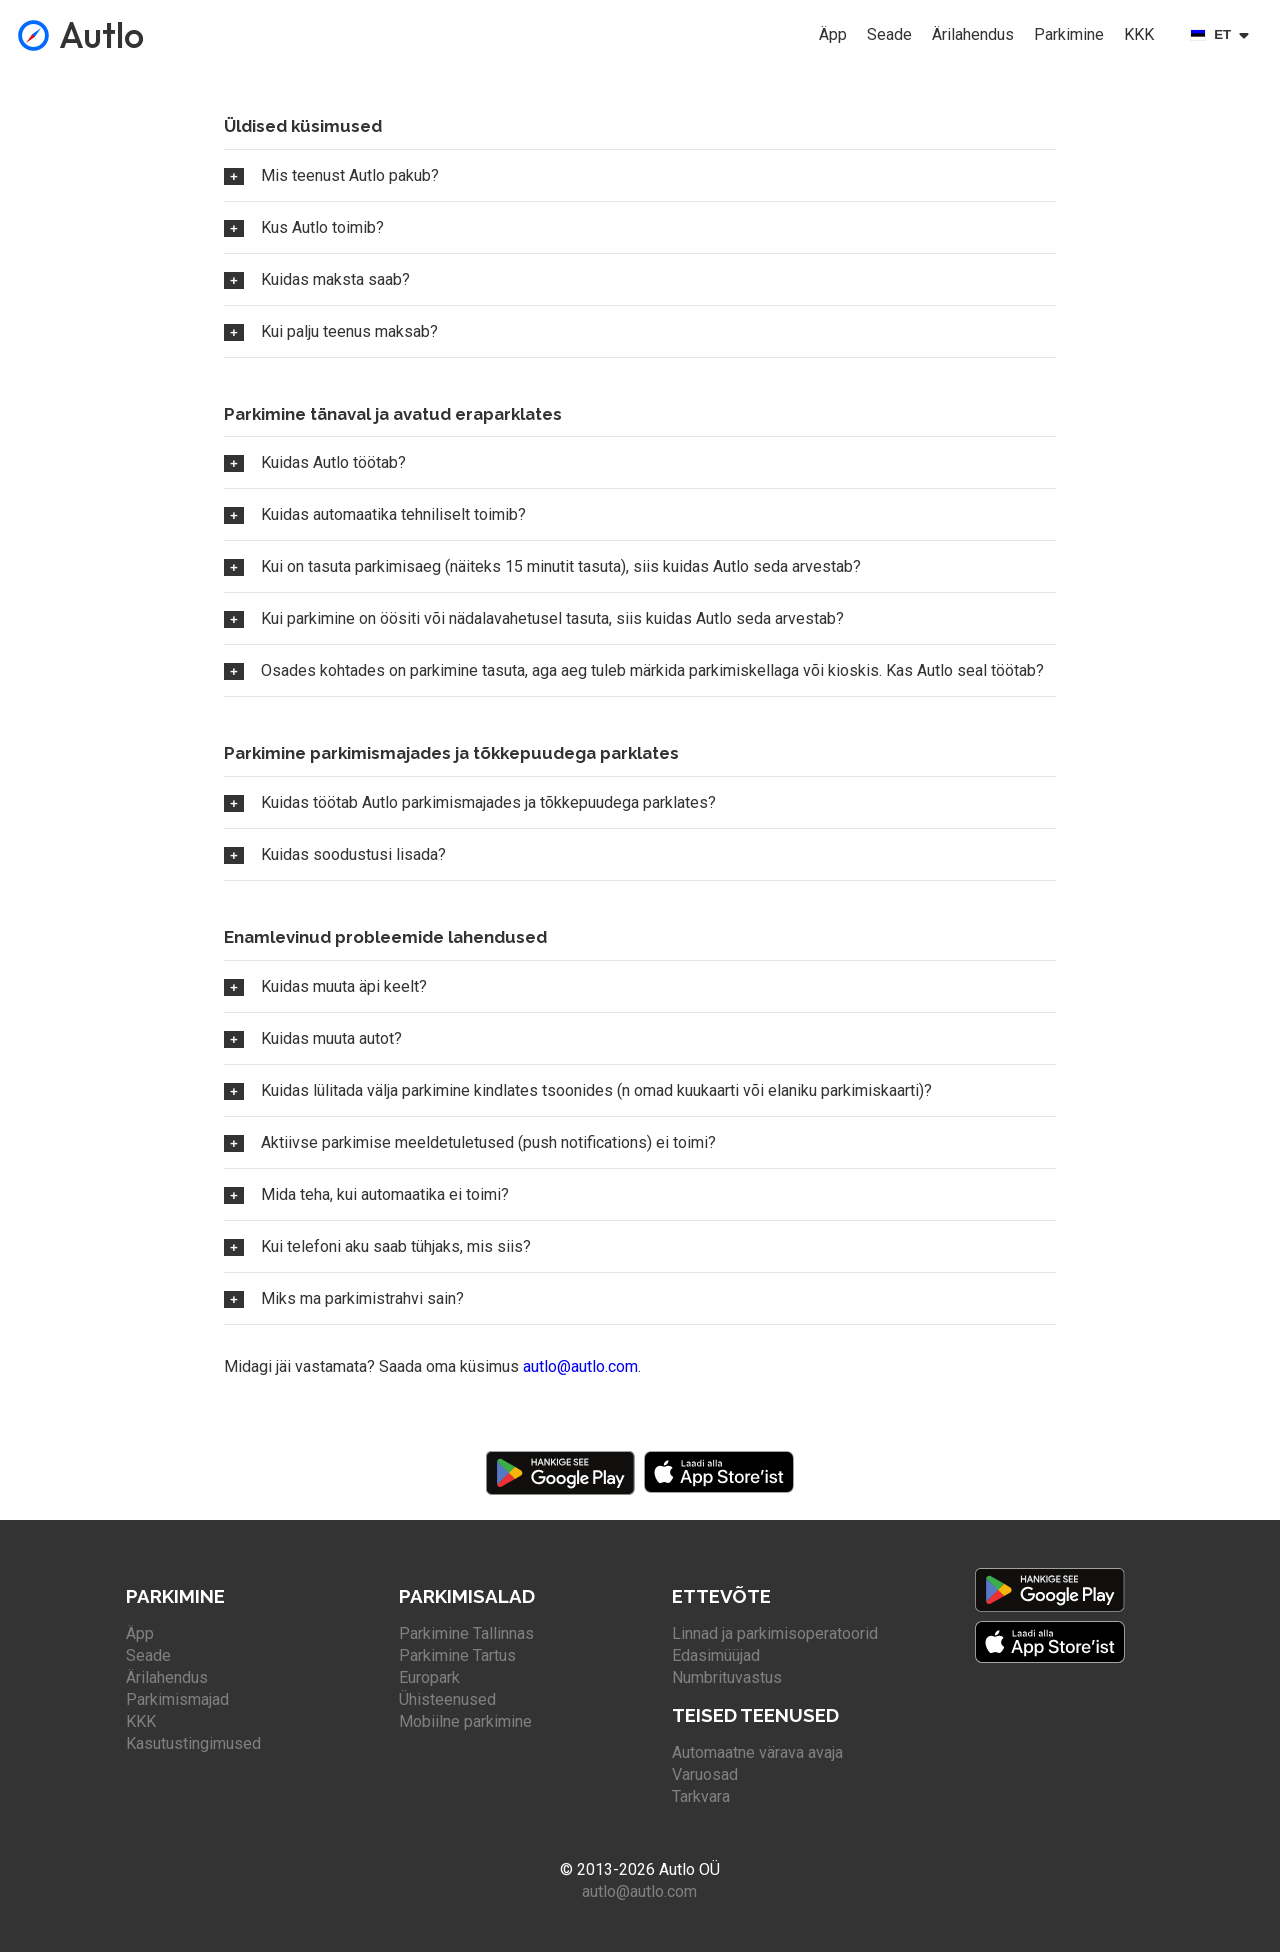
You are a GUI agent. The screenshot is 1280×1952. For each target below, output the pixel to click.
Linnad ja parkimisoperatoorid (775, 1633)
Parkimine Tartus (457, 1655)
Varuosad (705, 1774)
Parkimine (1069, 34)
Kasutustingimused (193, 1743)
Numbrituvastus (727, 1677)
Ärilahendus (973, 34)
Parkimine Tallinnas (466, 1633)
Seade (889, 34)
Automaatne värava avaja (757, 1752)
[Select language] (1223, 35)
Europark (429, 1677)
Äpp (833, 34)
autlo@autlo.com (580, 1366)
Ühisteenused (447, 1699)
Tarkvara (701, 1796)
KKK (1139, 34)
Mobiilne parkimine (465, 1721)
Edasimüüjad (716, 1655)
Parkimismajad (177, 1699)
